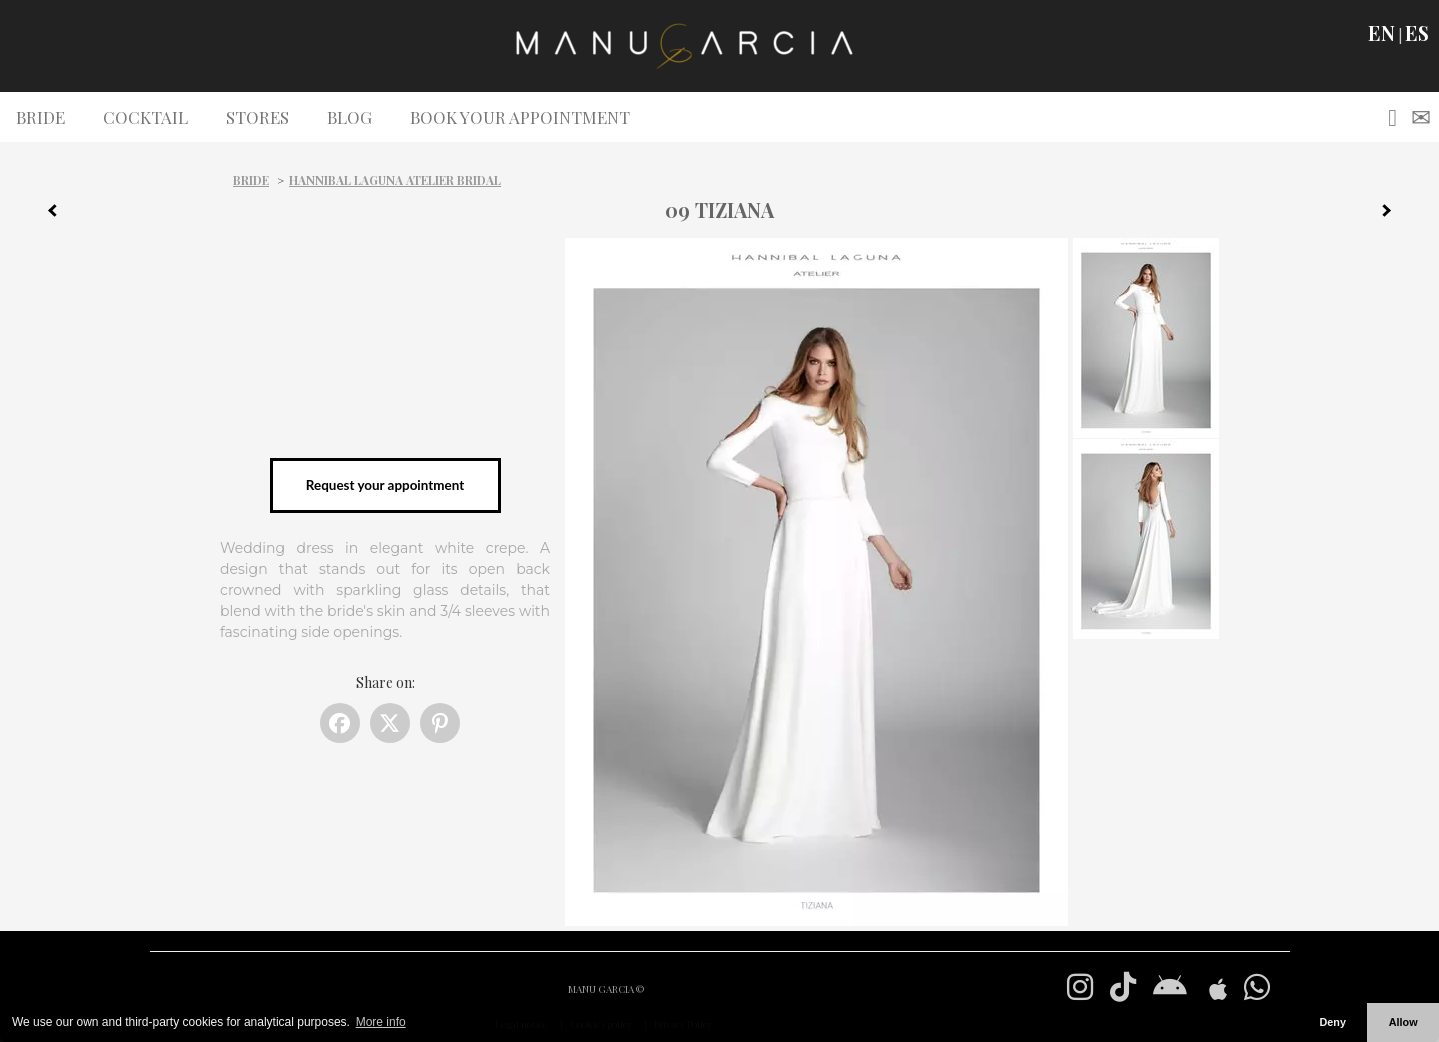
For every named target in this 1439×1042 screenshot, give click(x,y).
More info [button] (381, 1022)
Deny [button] (1332, 1022)
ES (1417, 33)
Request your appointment (385, 485)
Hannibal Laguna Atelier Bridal (395, 180)
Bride (251, 180)
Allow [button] (1403, 1022)
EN (1381, 33)
